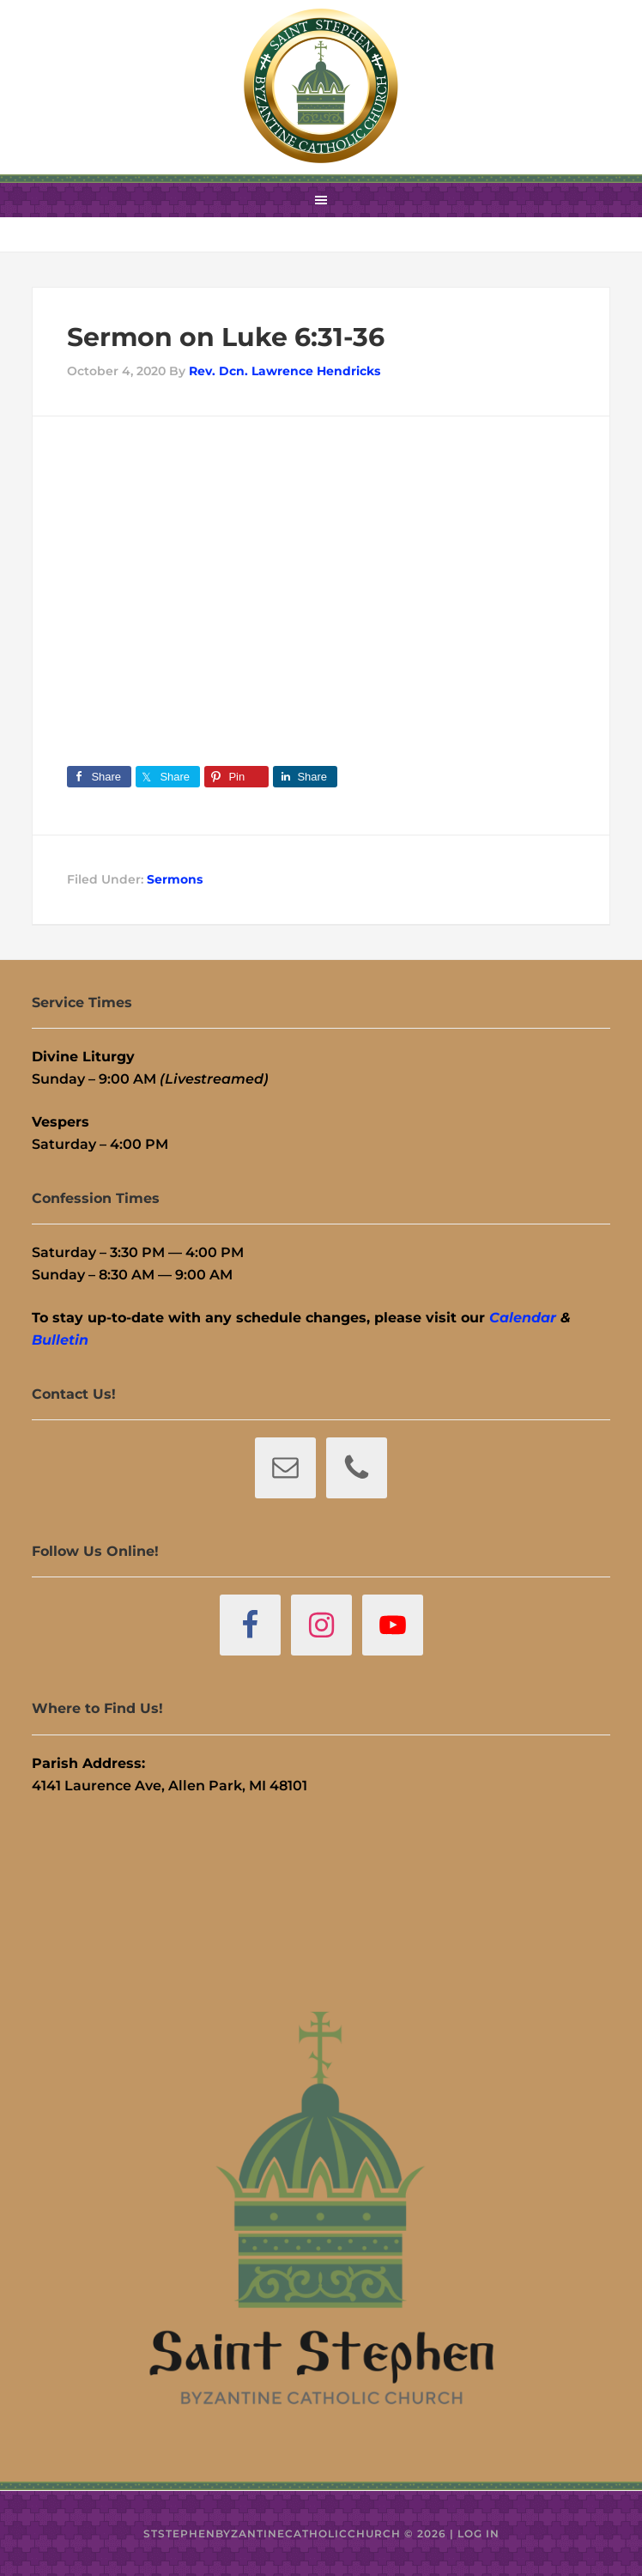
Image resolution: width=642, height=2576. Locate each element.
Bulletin (60, 1340)
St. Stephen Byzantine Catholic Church (321, 86)
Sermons (175, 879)
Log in (478, 2533)
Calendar (522, 1317)
